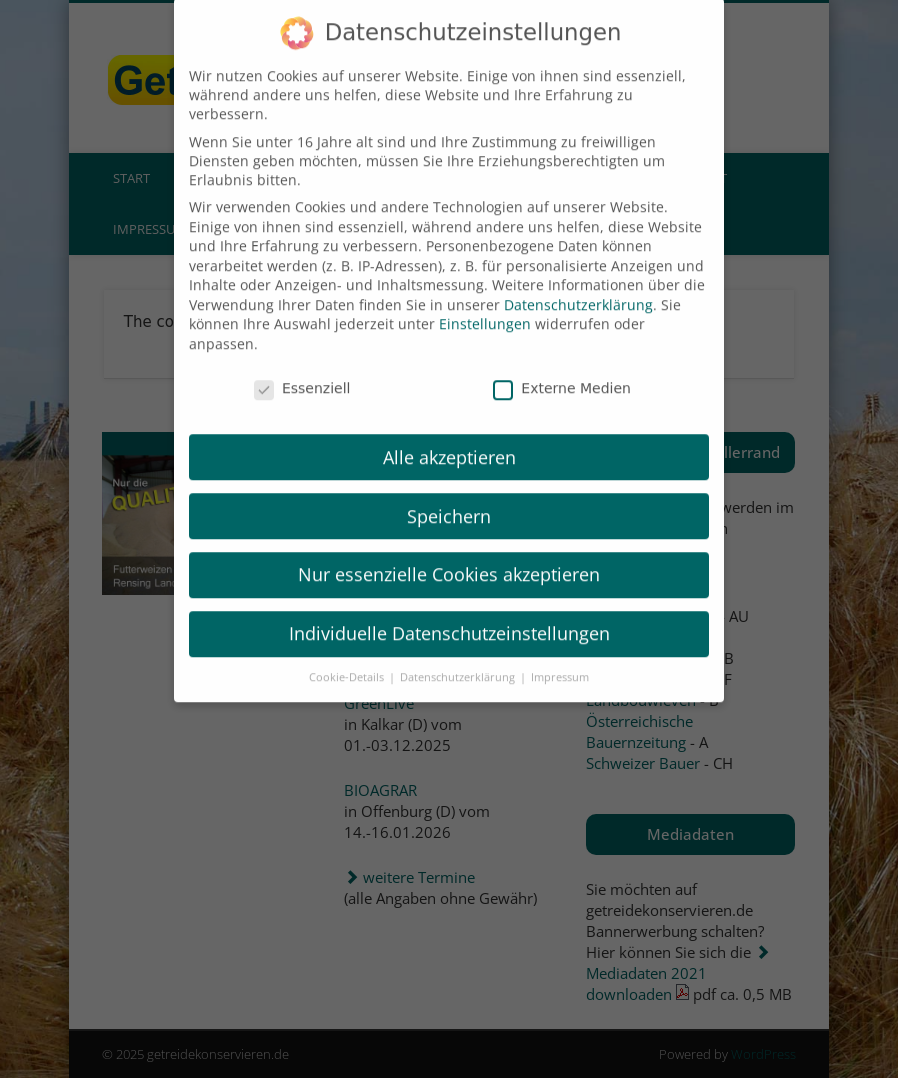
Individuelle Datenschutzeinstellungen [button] (449, 608)
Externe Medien (562, 362)
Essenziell (302, 362)
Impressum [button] (560, 651)
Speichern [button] (449, 490)
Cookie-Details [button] (348, 651)
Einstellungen (485, 298)
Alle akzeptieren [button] (449, 431)
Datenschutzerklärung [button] (459, 651)
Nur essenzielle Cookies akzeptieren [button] (449, 549)
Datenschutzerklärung (578, 278)
